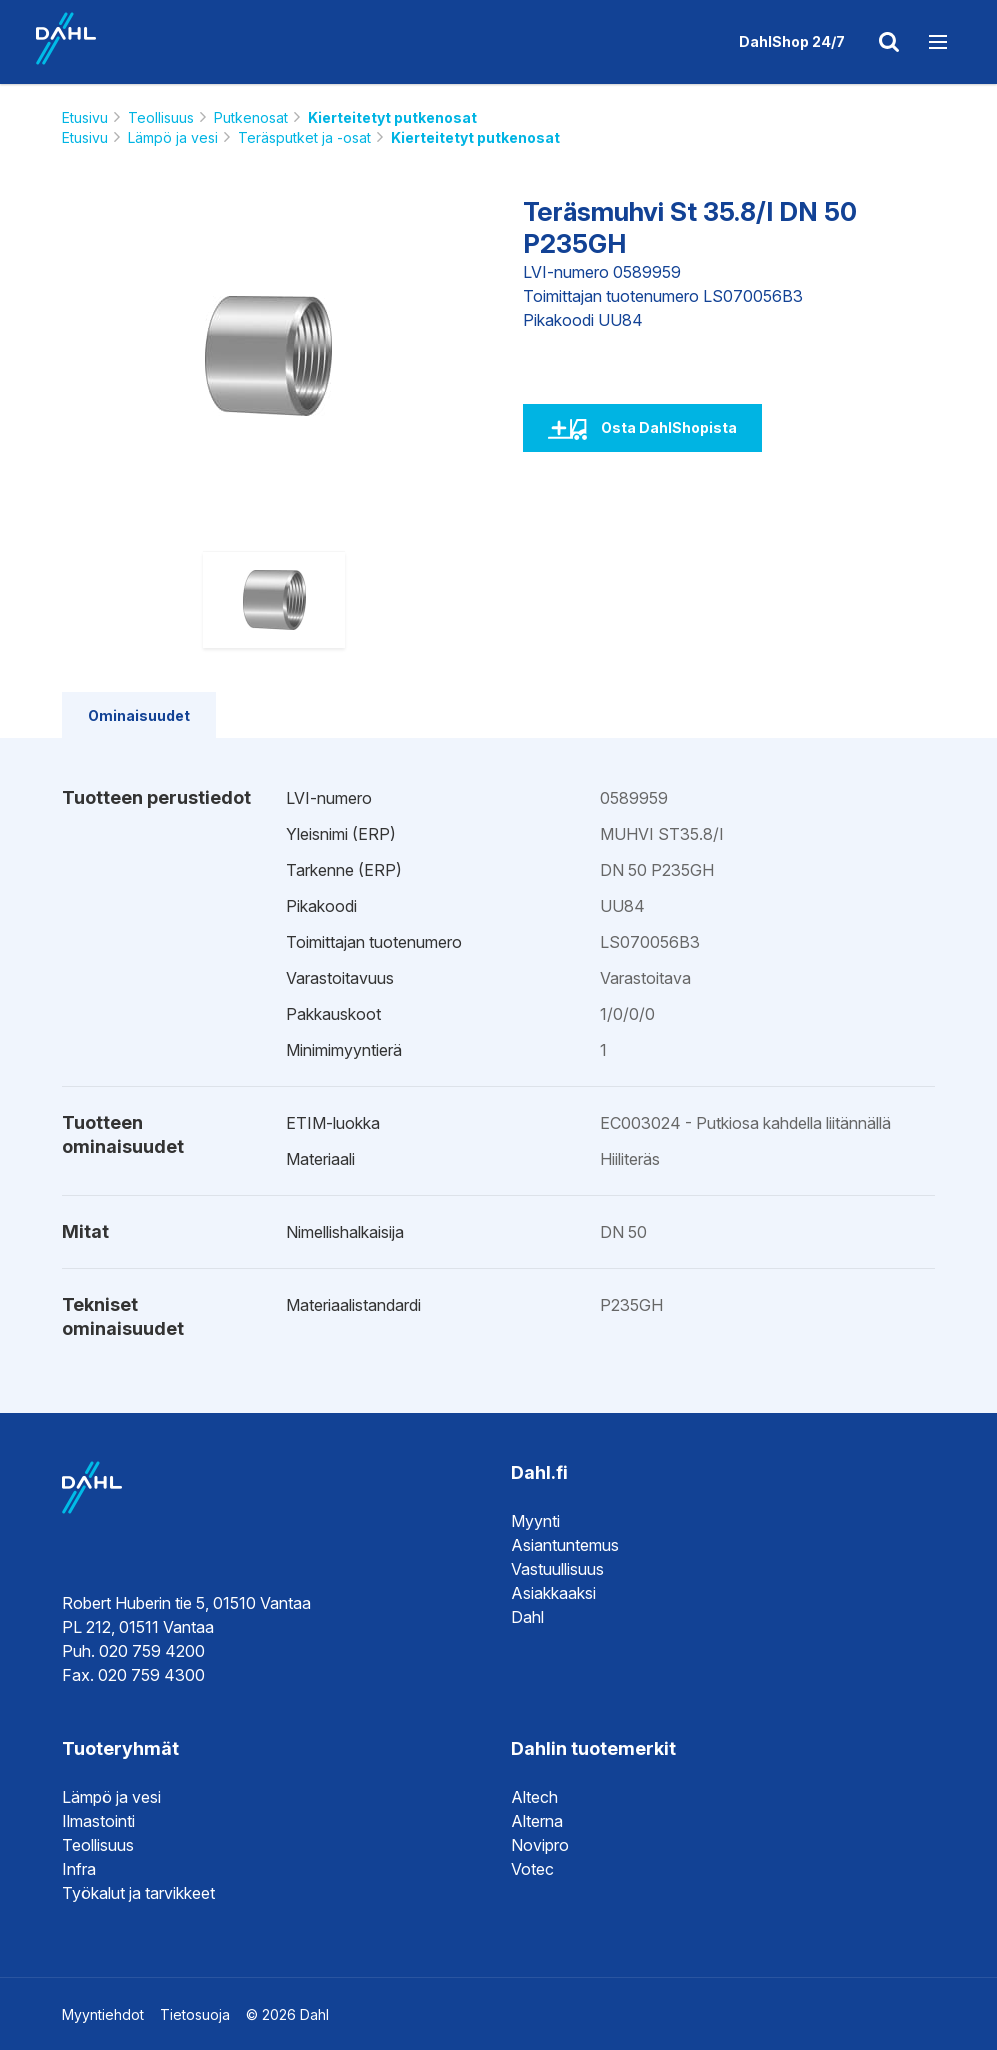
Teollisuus (161, 117)
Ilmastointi (98, 1821)
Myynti (535, 1521)
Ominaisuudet (139, 715)
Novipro (540, 1845)
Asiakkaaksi (553, 1593)
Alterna (537, 1821)
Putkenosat (251, 117)
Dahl (527, 1617)
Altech (534, 1797)
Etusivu (85, 117)
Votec (532, 1869)
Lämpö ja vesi (173, 137)
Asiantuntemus (565, 1545)
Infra (79, 1869)
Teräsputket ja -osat (304, 137)
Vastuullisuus (557, 1569)
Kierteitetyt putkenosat (392, 117)
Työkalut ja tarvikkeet (138, 1893)
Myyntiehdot (103, 2014)
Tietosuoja (195, 2014)
